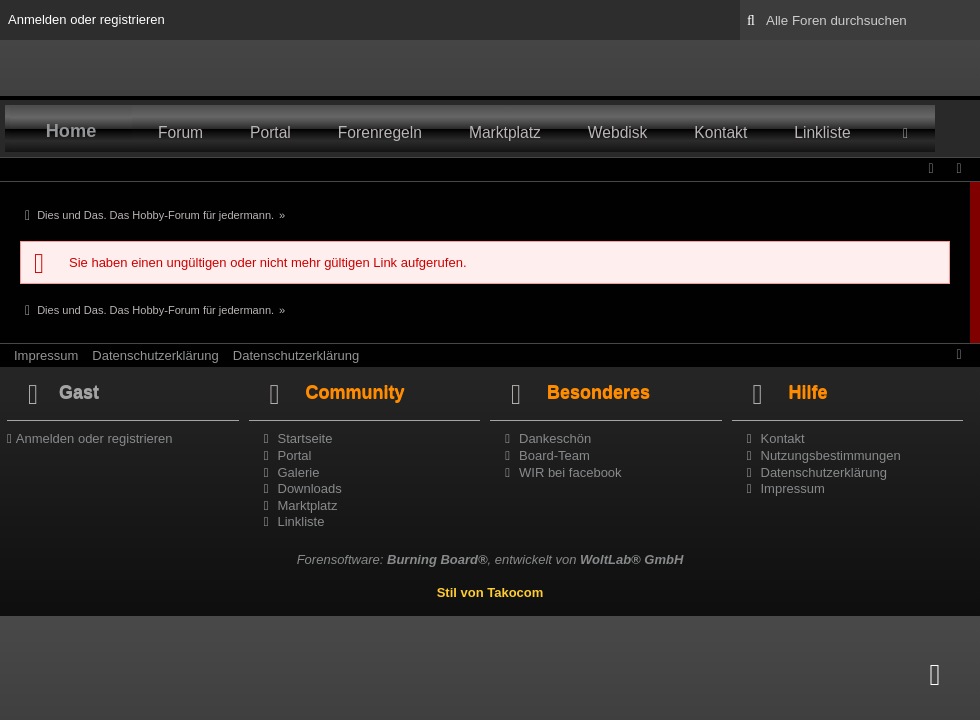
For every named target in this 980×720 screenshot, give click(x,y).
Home (71, 131)
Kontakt (720, 132)
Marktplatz (505, 132)
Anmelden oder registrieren (86, 19)
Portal (270, 132)
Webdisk (618, 132)
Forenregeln (380, 132)
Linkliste (822, 132)
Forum (180, 132)
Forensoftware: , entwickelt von (490, 559)
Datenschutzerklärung (155, 355)
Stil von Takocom (490, 592)
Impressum (46, 355)
